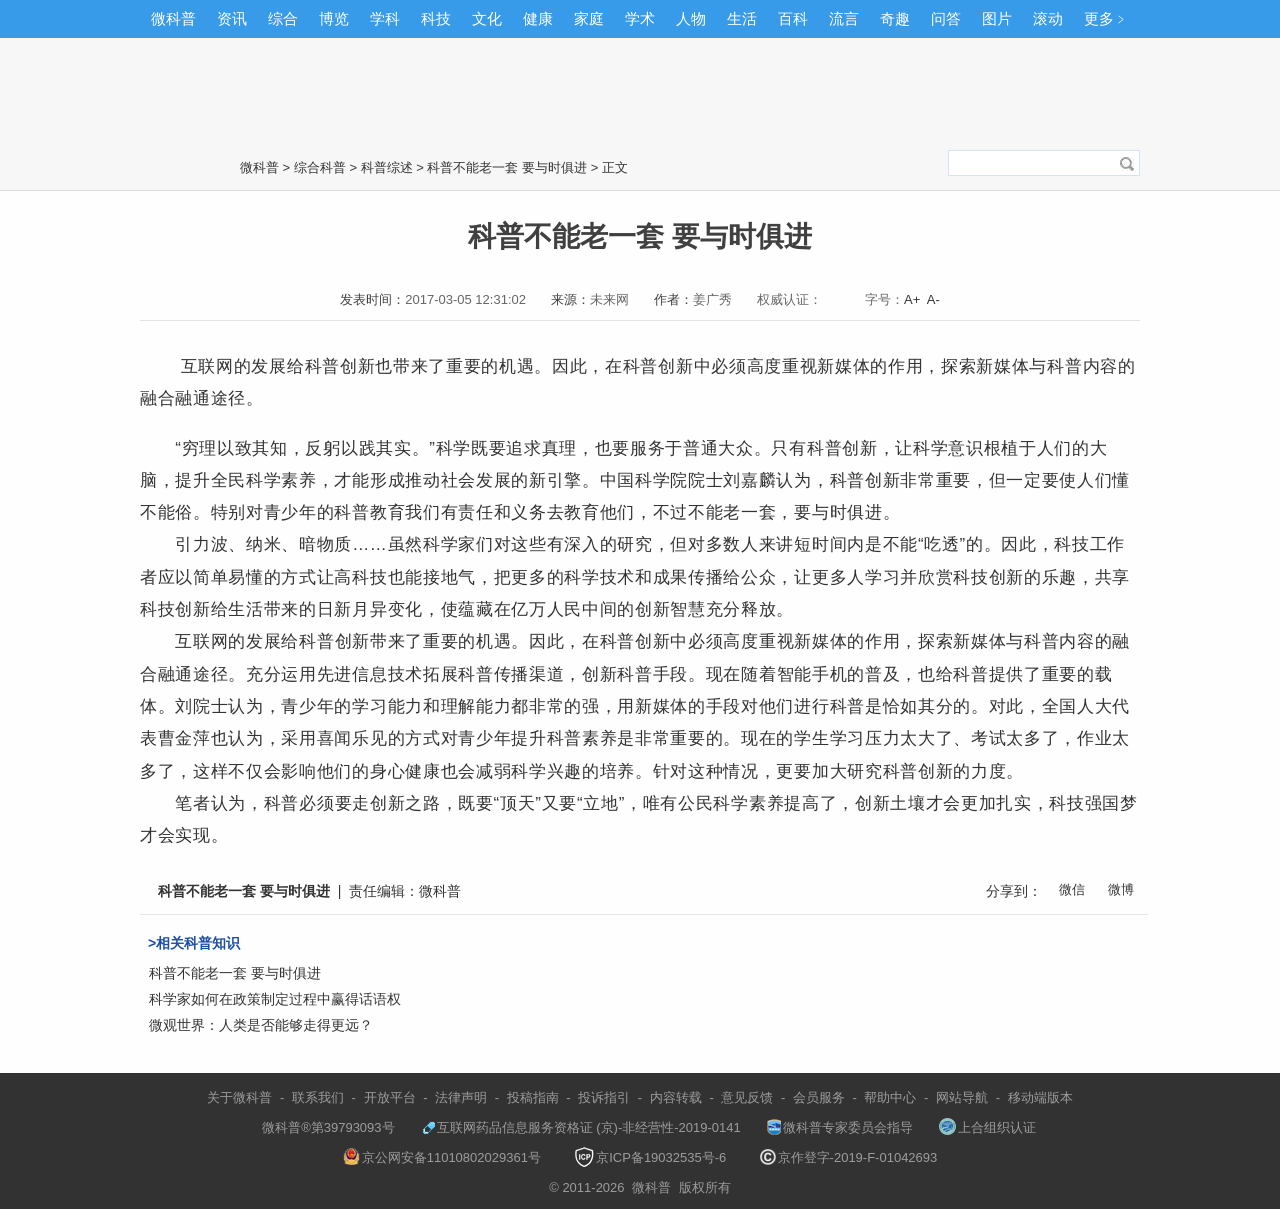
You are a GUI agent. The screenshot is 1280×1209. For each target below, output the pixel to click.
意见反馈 (747, 1097)
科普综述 (387, 167)
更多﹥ (1106, 18)
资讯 (232, 18)
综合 (283, 18)
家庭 (589, 18)
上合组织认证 (987, 1127)
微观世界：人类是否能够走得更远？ (261, 1025)
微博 (1121, 889)
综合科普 (320, 167)
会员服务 (819, 1097)
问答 (946, 18)
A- (933, 299)
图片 (997, 18)
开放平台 (390, 1097)
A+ (912, 299)
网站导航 (962, 1097)
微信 (1072, 889)
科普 (322, 366)
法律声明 (461, 1097)
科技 (436, 18)
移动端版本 (1040, 1097)
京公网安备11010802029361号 (442, 1157)
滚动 (1048, 18)
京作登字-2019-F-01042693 (849, 1157)
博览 (334, 18)
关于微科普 (239, 1097)
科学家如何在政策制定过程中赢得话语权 (275, 999)
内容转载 (676, 1097)
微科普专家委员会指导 (840, 1127)
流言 (844, 18)
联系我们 (318, 1097)
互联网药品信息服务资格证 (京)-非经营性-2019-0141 (581, 1127)
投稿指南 (533, 1097)
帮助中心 (890, 1097)
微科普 (173, 18)
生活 (742, 18)
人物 (691, 18)
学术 (640, 18)
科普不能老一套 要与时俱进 (507, 167)
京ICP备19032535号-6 (650, 1157)
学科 (385, 18)
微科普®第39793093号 (319, 1127)
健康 (538, 18)
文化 (487, 18)
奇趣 (895, 18)
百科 (793, 18)
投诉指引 (604, 1097)
